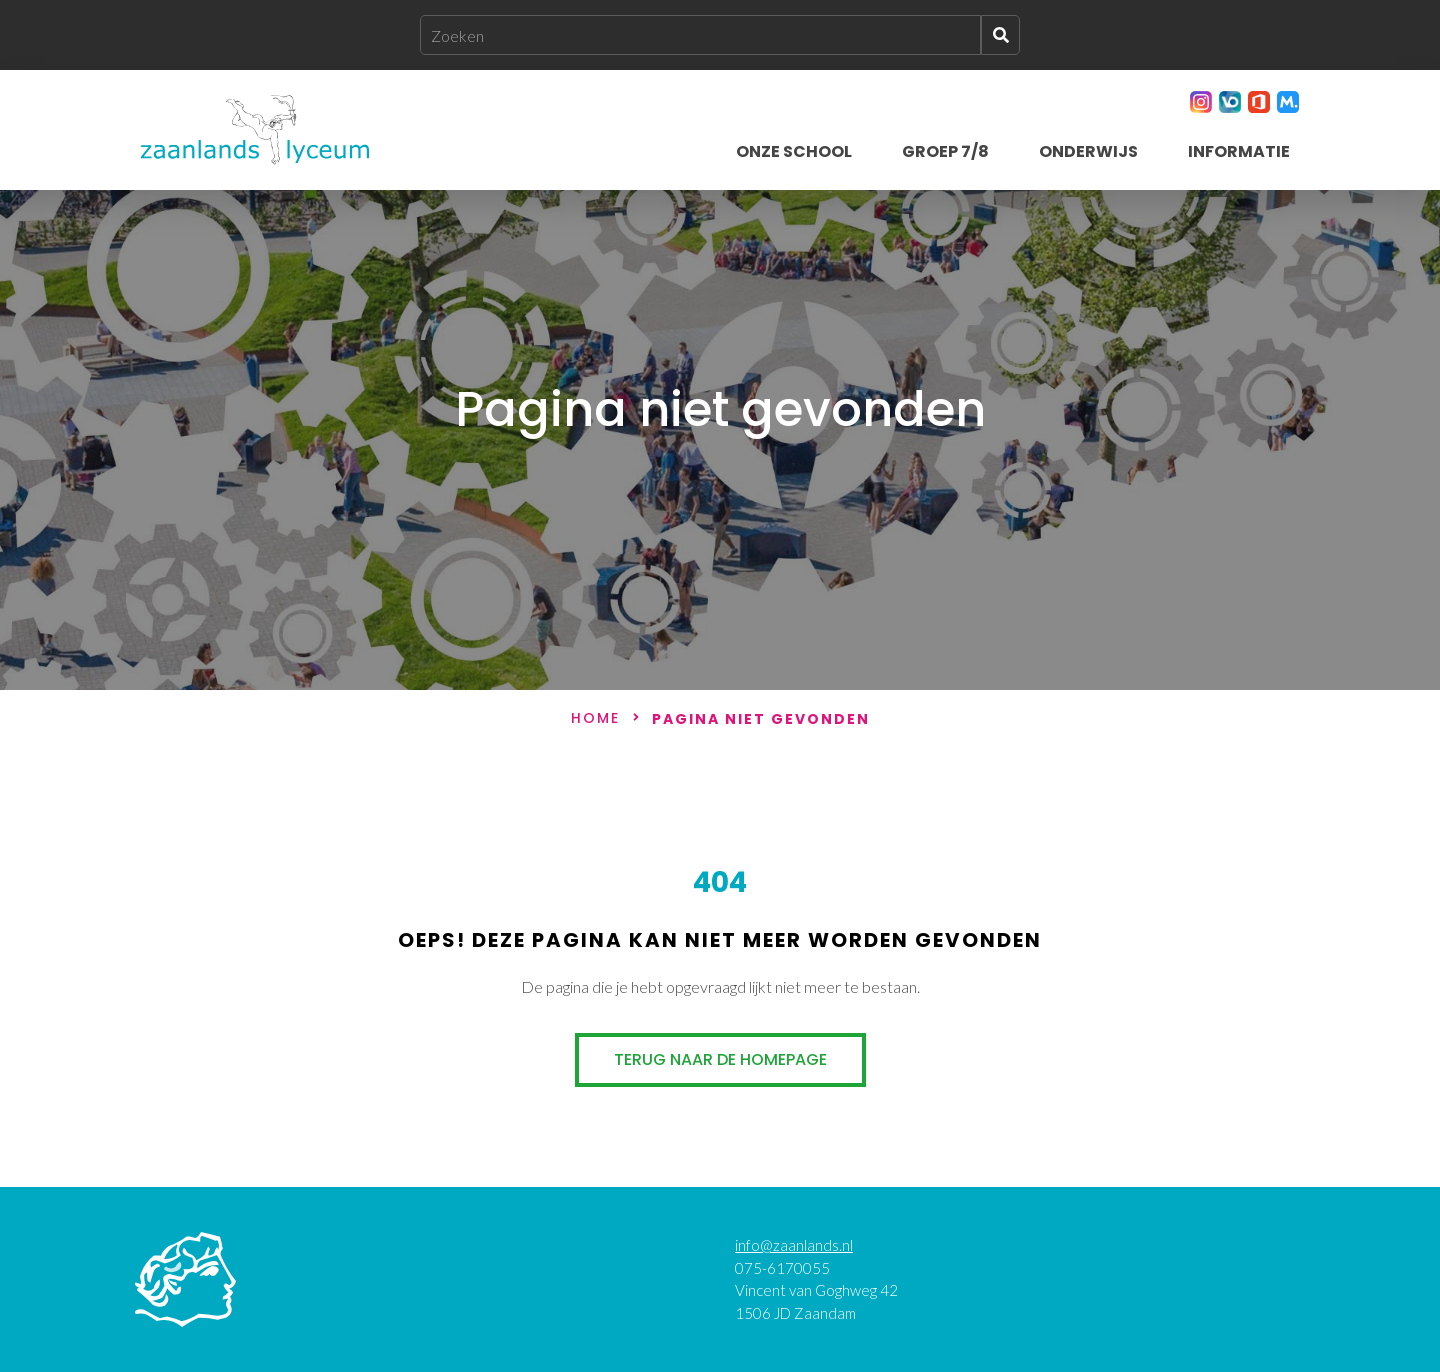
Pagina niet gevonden (761, 720)
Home (595, 719)
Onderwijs (1088, 151)
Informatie (1239, 151)
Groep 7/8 (945, 151)
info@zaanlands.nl (794, 1245)
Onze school (794, 151)
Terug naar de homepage (720, 1059)
